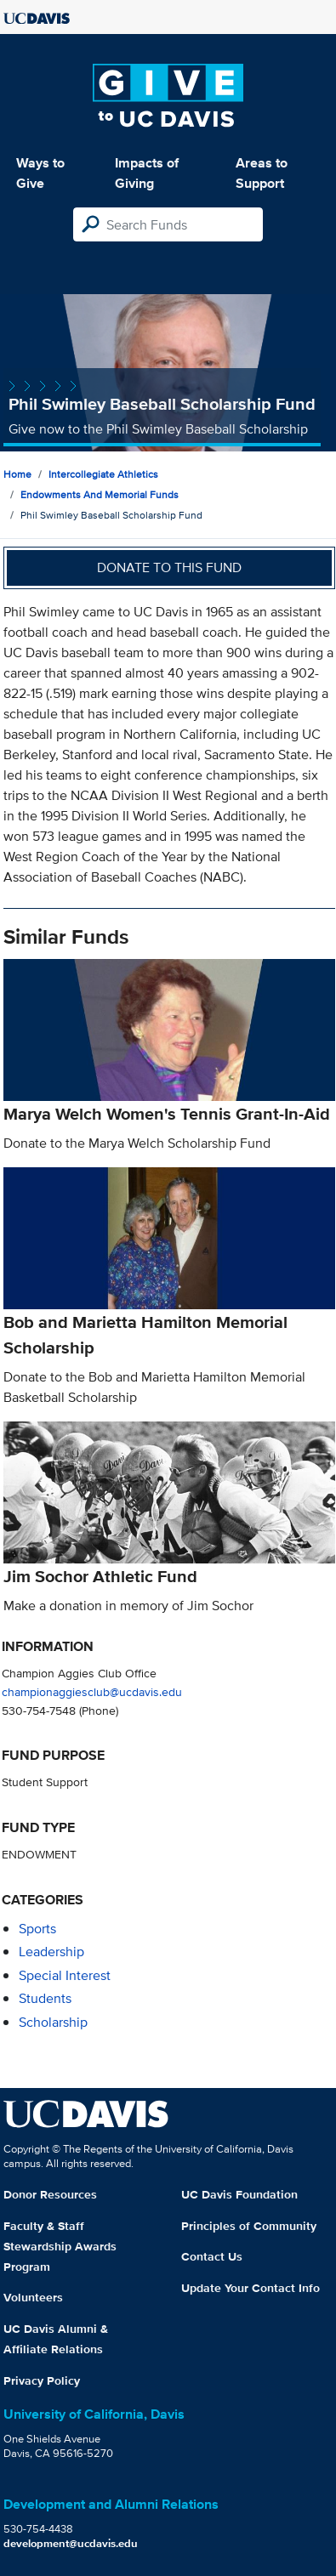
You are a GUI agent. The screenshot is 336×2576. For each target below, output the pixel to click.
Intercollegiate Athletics (103, 474)
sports (37, 1928)
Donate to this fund (169, 567)
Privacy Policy (41, 2380)
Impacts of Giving (147, 173)
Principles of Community (248, 2225)
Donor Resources (50, 2194)
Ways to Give (40, 173)
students (45, 1998)
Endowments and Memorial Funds (99, 494)
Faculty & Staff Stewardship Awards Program (60, 2246)
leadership (51, 1951)
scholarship (53, 2022)
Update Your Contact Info (250, 2287)
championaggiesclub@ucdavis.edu (92, 1691)
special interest (65, 1975)
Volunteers (33, 2297)
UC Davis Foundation (239, 2194)
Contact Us (211, 2256)
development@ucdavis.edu (70, 2543)
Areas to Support (262, 173)
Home (17, 474)
